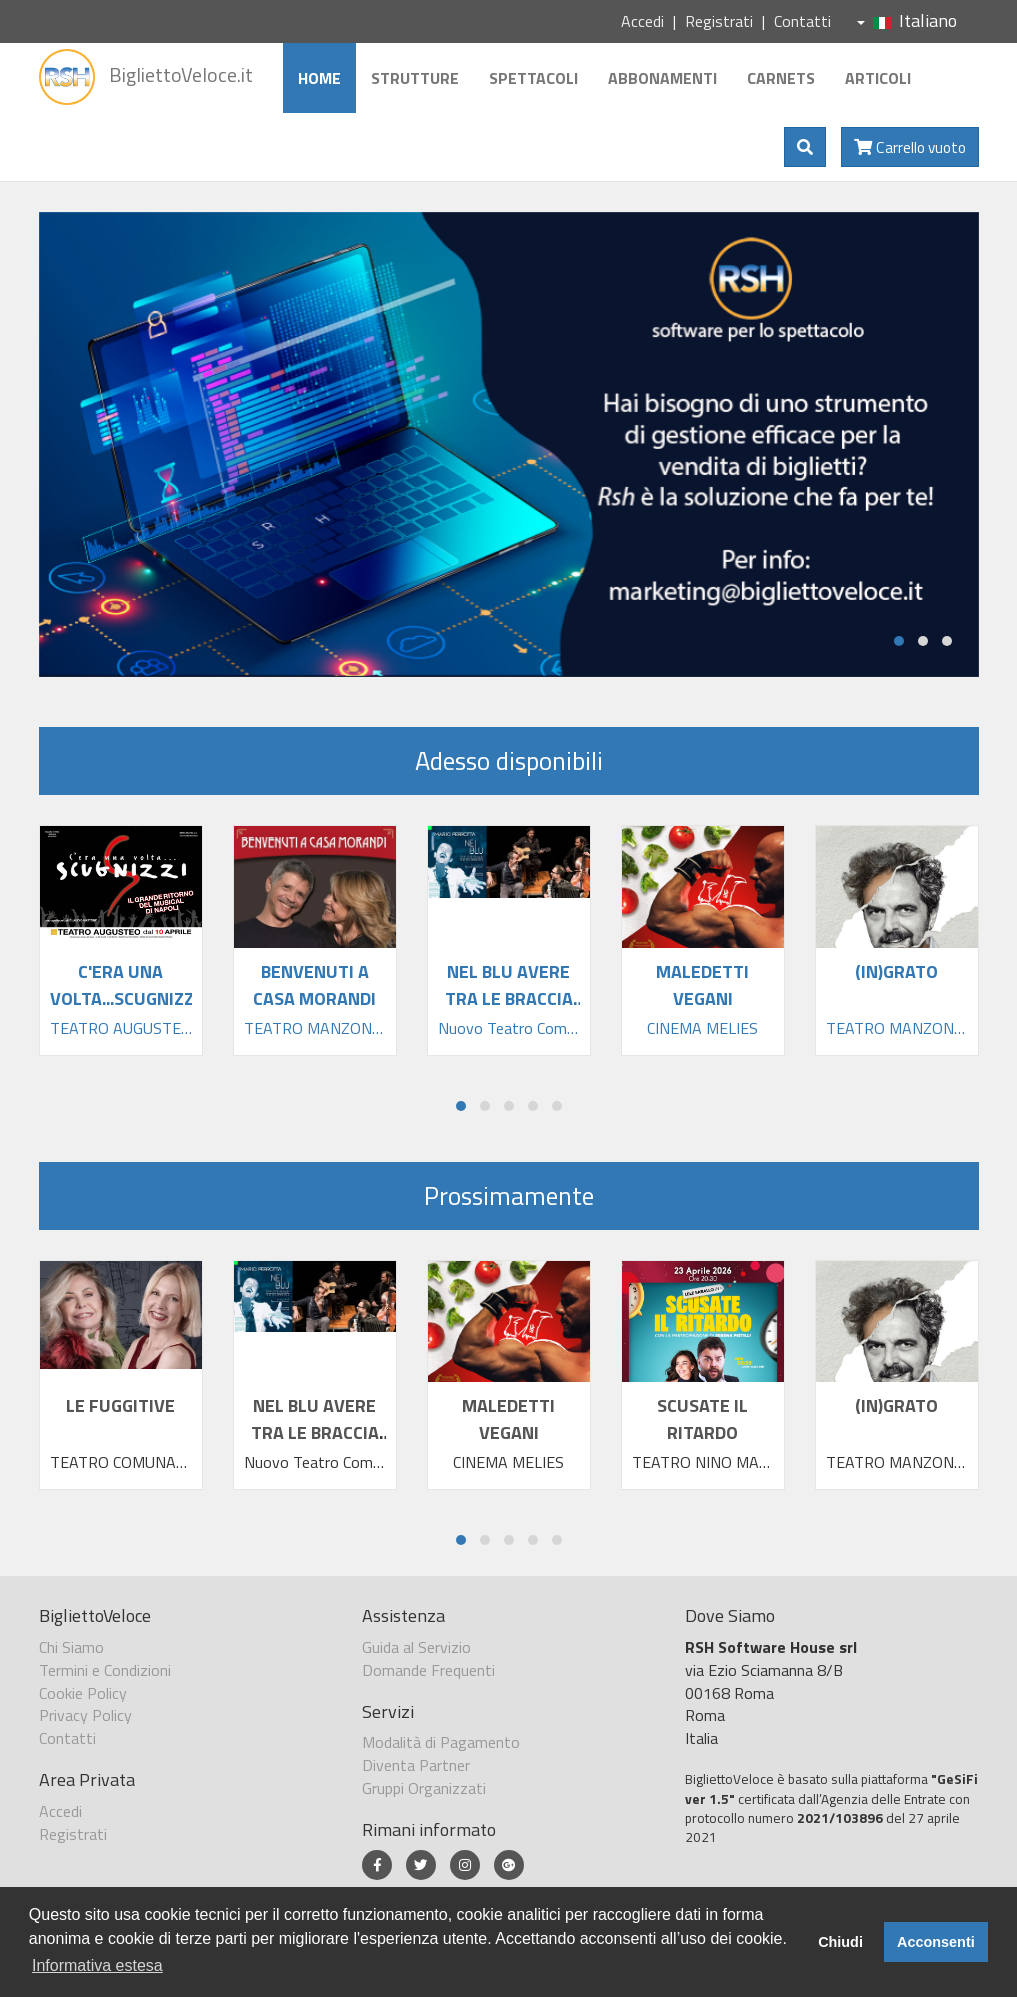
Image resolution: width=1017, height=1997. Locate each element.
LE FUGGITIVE (120, 1405)
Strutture (415, 78)
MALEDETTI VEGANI (508, 1419)
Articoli (878, 78)
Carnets (781, 78)
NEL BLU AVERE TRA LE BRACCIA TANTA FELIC (315, 1432)
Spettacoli (533, 78)
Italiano (907, 20)
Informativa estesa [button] (97, 1965)
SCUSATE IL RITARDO (702, 1419)
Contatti (802, 21)
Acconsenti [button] (936, 1942)
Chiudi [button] (840, 1942)
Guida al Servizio (416, 1647)
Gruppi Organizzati (424, 1788)
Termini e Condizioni (105, 1670)
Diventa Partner (416, 1765)
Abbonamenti (662, 78)
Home (319, 78)
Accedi (642, 21)
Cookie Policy (83, 1693)
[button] (899, 641)
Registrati (719, 21)
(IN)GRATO (896, 1405)
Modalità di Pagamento (441, 1742)
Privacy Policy (85, 1715)
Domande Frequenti (428, 1670)
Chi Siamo (71, 1647)
